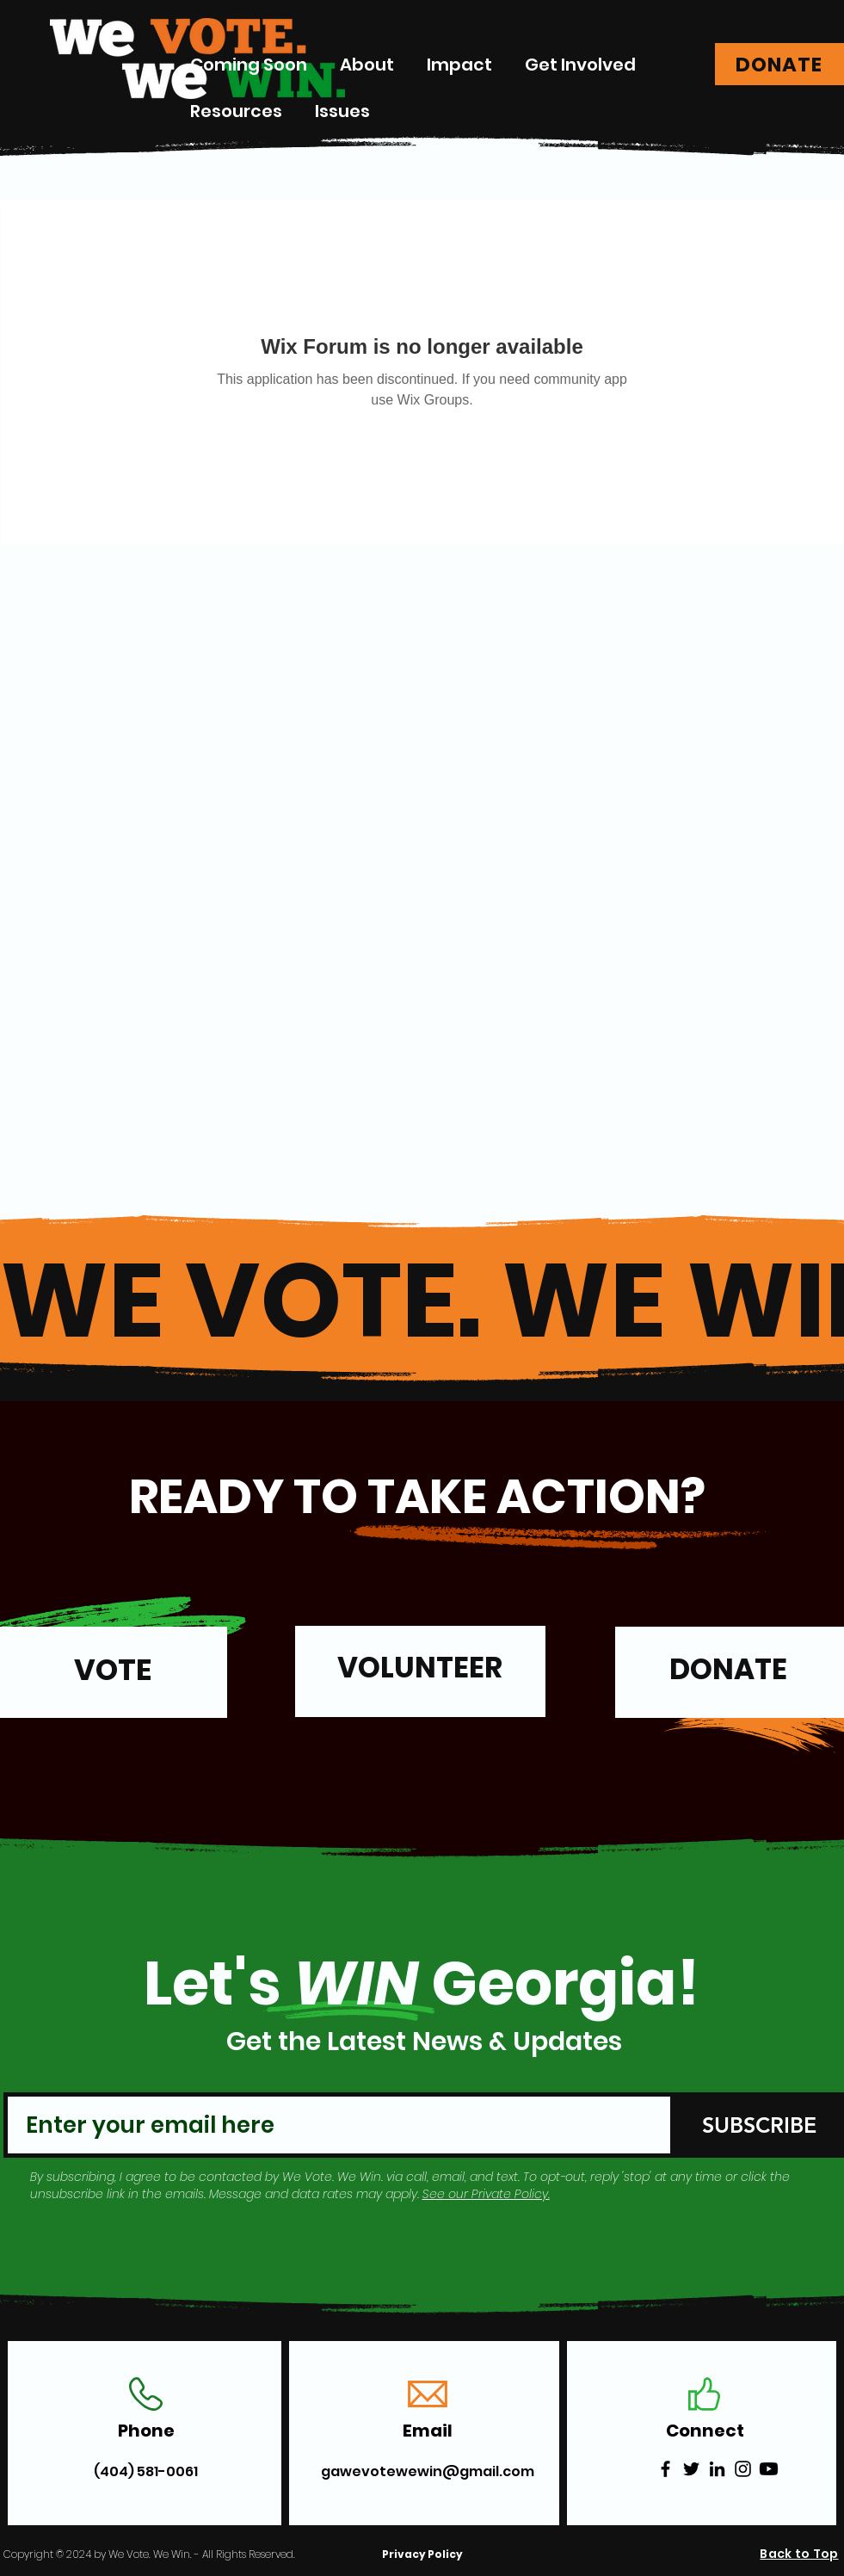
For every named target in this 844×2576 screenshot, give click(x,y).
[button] (459, 64)
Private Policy (509, 2193)
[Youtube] (768, 2469)
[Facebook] (665, 2469)
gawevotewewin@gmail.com (427, 2471)
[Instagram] (743, 2469)
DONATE (728, 1669)
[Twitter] (691, 2469)
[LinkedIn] (717, 2469)
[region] (420, 1679)
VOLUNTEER (419, 1667)
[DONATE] (779, 64)
